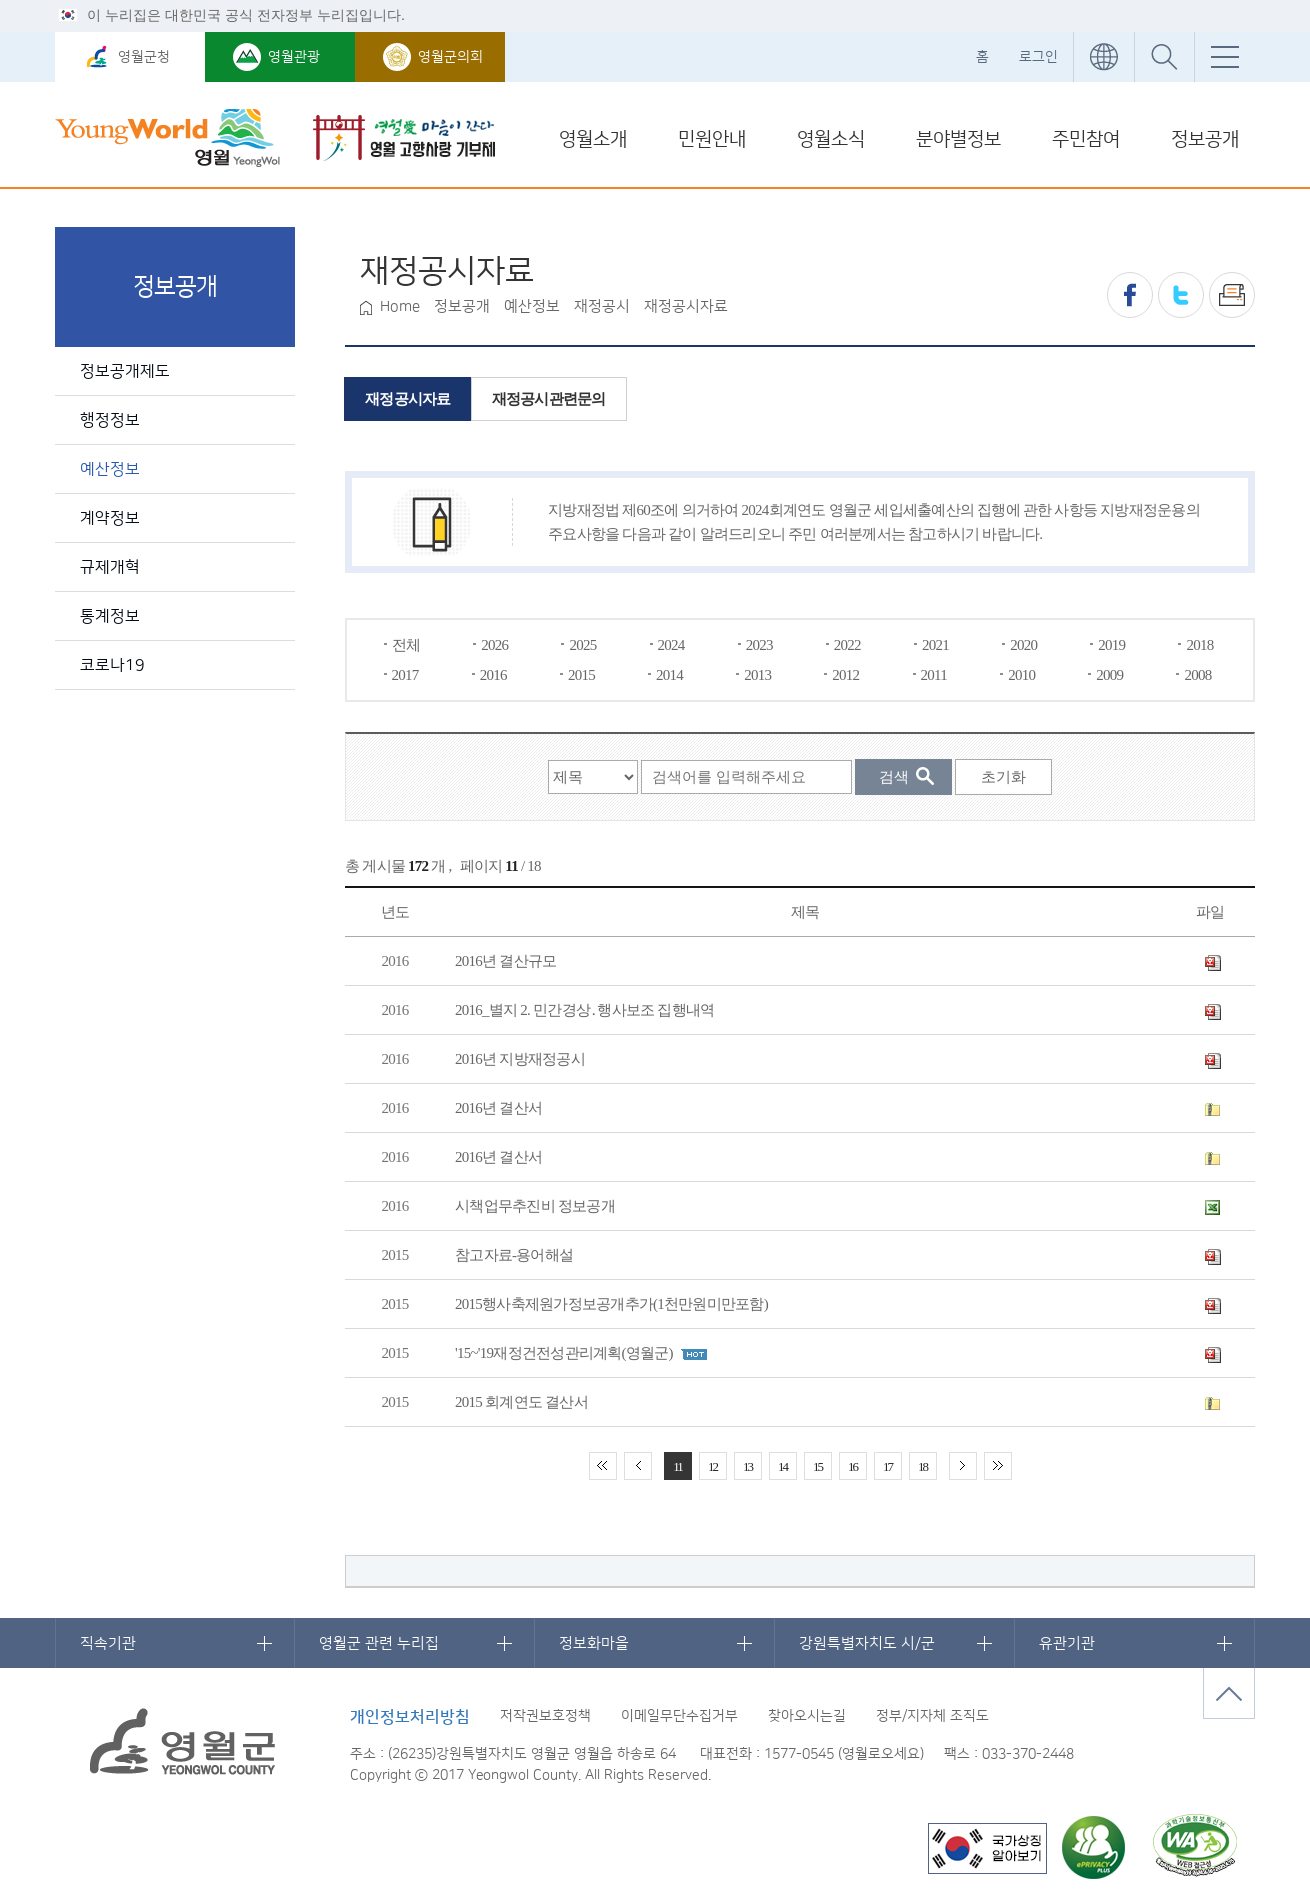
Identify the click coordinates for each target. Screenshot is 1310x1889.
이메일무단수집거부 (679, 1716)
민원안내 (712, 139)
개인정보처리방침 (410, 1717)
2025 (582, 645)
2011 (934, 675)
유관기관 (1067, 1643)
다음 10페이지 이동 (963, 1466)
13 (747, 1466)
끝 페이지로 (998, 1466)
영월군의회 (450, 57)
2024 (671, 645)
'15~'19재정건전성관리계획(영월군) (564, 1353)
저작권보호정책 (545, 1716)
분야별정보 (958, 139)
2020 (1023, 645)
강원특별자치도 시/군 (867, 1643)
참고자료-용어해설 (514, 1255)
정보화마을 (594, 1643)
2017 (405, 675)
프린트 (1232, 295)
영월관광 (294, 57)
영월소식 (831, 139)
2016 (493, 675)
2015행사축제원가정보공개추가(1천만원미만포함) (611, 1304)
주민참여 (1086, 139)
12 (712, 1466)
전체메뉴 (1224, 57)
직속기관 (108, 1643)
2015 (581, 675)
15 (817, 1466)
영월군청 (144, 57)
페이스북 (1130, 295)
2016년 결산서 (498, 1108)
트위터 (1181, 295)
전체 (406, 645)
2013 (757, 675)
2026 (494, 645)
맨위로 (1229, 1693)
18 (922, 1466)
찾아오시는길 (807, 1716)
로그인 (1038, 57)
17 (887, 1466)
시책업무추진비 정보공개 (535, 1206)
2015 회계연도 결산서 (521, 1402)
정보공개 (1205, 139)
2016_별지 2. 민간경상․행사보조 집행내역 (584, 1010)
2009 (1109, 675)
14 (782, 1466)
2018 (1199, 645)
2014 (669, 675)
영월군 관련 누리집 (379, 1643)
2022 (847, 645)
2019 (1111, 645)
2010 (1021, 675)
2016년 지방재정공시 (520, 1059)
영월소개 (593, 139)
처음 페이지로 (603, 1466)
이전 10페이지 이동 (638, 1466)
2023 (759, 645)
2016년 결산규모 (505, 961)
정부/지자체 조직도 (932, 1716)
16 (852, 1466)
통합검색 (1164, 57)
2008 (1197, 675)
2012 (845, 675)
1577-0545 (799, 1754)
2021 (935, 645)
